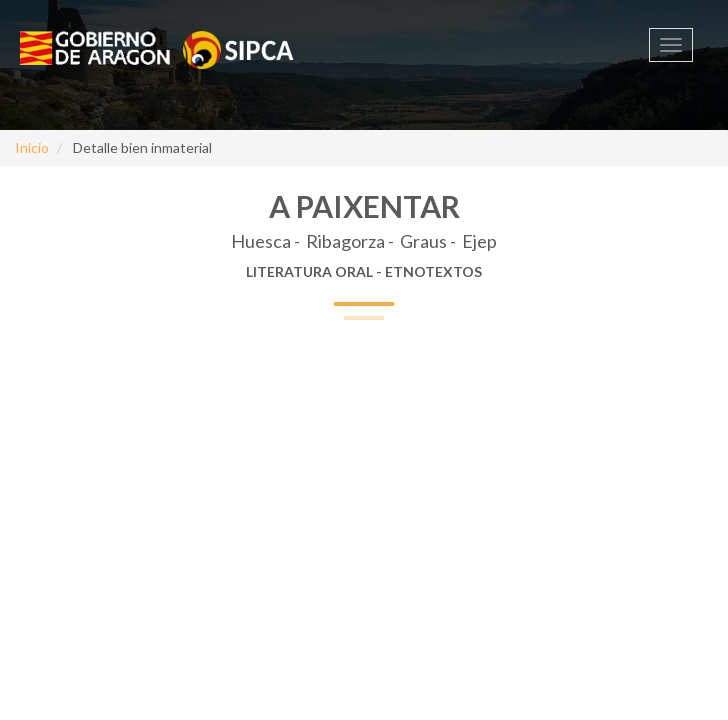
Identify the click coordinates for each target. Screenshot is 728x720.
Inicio (32, 147)
